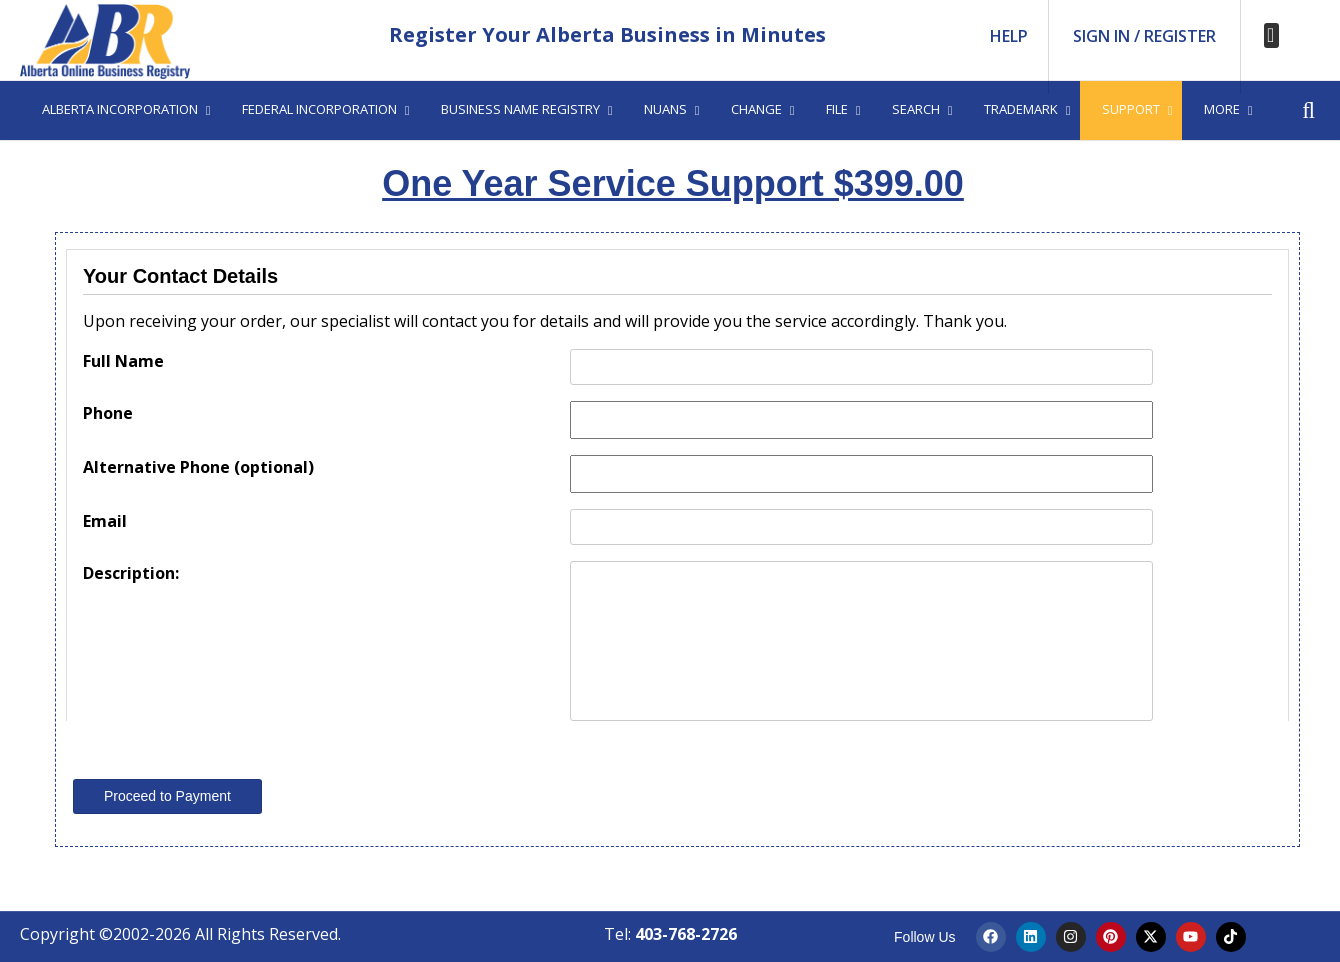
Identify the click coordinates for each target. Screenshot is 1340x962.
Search (916, 109)
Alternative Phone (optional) (198, 467)
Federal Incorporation (319, 109)
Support (1131, 109)
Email (105, 521)
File (837, 109)
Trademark (1021, 109)
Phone (108, 413)
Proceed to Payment (167, 796)
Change (756, 109)
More (1222, 109)
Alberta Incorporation (120, 109)
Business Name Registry (520, 109)
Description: (131, 573)
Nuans (665, 109)
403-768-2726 (686, 934)
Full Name (123, 361)
